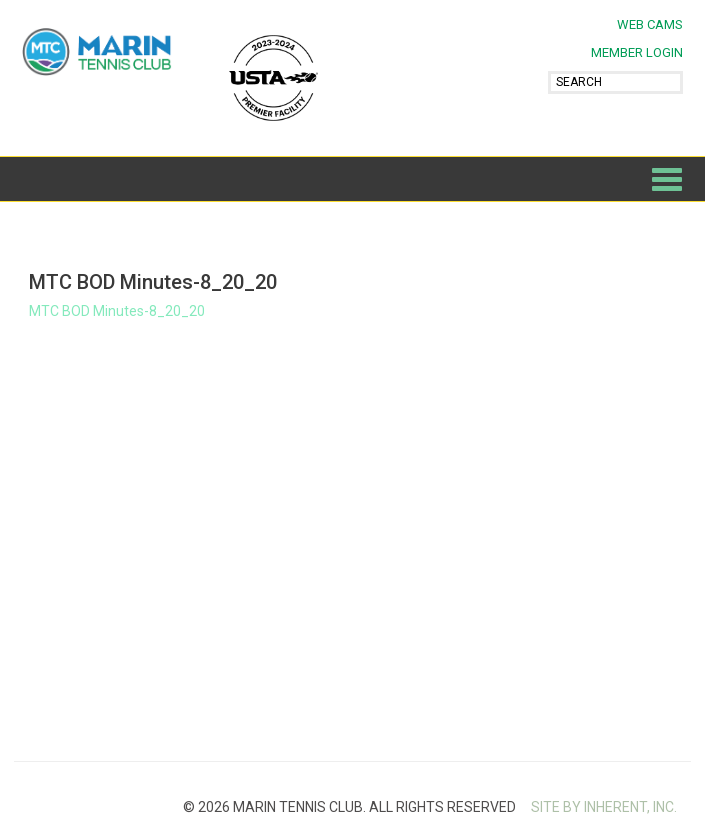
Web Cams (650, 24)
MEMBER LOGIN (637, 52)
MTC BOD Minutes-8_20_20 (117, 311)
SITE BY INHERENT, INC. (604, 807)
